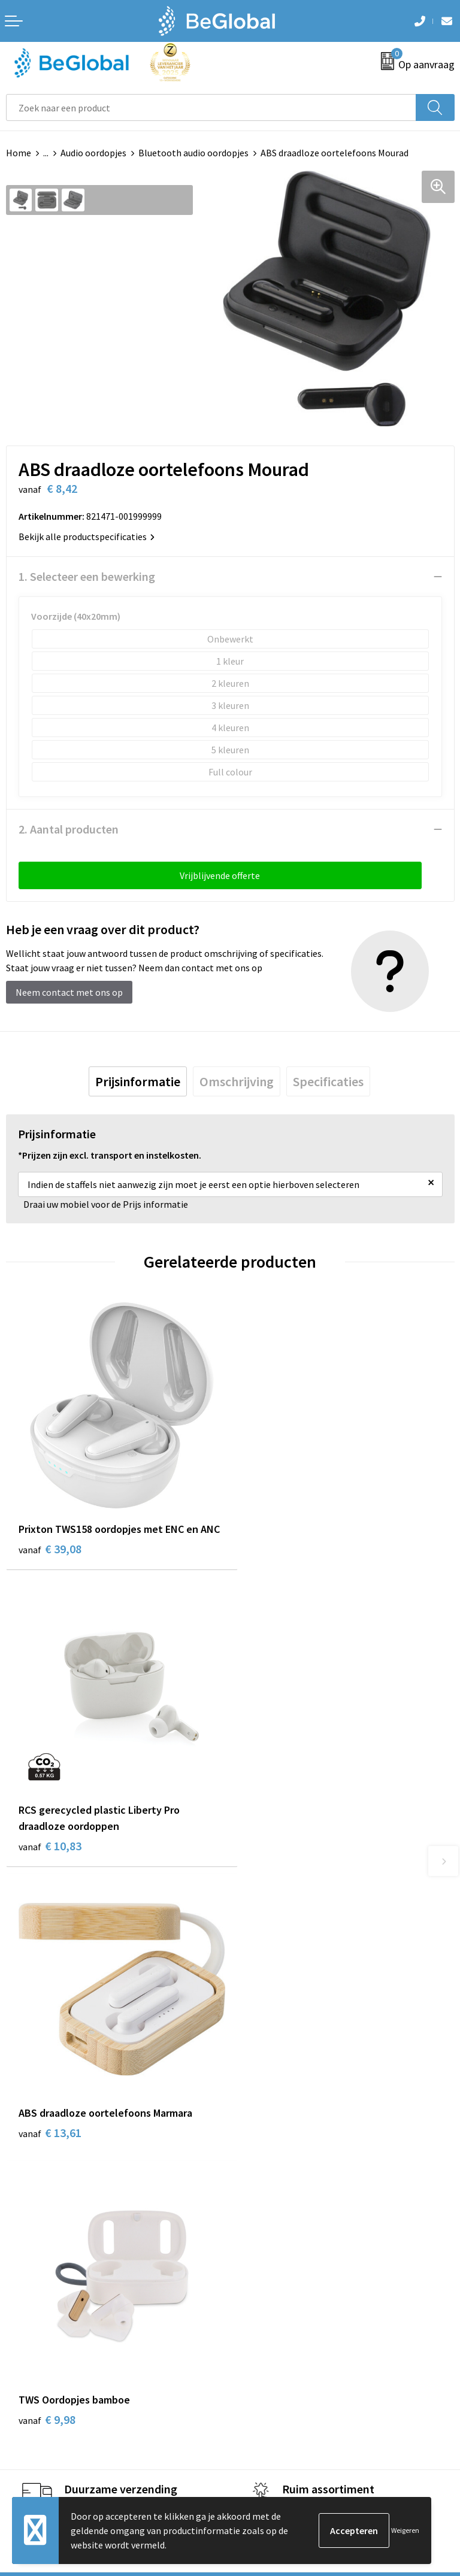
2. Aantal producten (69, 829)
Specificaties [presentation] (328, 1081)
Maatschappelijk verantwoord (297, 2058)
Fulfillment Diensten (279, 2076)
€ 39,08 (50, 1557)
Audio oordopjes (93, 153)
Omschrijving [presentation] (236, 1081)
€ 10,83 (274, 1557)
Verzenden (424, 2439)
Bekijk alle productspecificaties (87, 537)
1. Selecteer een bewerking (87, 576)
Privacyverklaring (41, 2317)
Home (18, 153)
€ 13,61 (50, 1835)
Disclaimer (28, 2335)
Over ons (254, 2039)
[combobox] (211, 107)
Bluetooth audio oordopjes (193, 153)
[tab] (138, 1081)
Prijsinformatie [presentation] (137, 1081)
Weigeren (405, 2530)
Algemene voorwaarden (54, 2280)
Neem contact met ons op (69, 992)
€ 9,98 (271, 1835)
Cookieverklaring (41, 2298)
